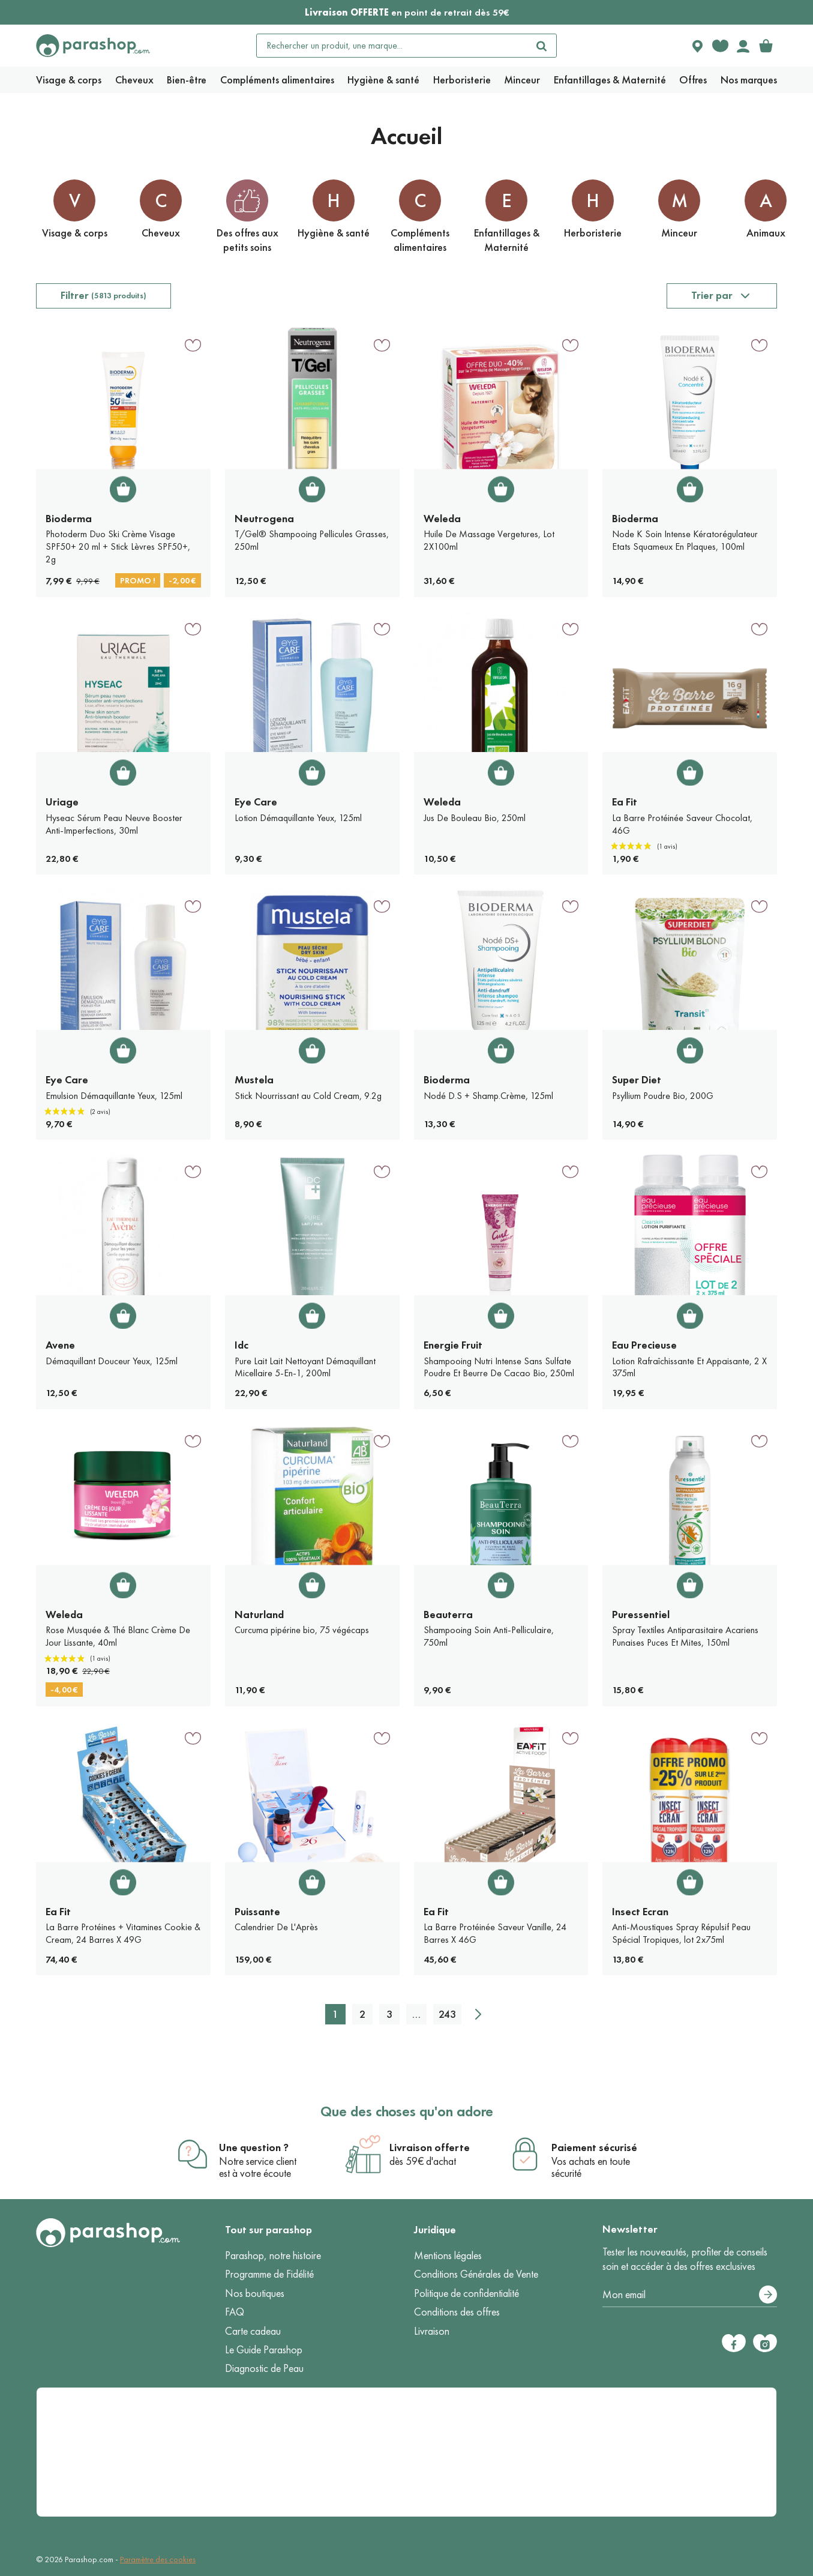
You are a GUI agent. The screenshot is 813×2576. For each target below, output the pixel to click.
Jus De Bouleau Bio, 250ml (475, 817)
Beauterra (448, 1614)
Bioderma (69, 518)
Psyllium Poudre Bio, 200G (662, 1095)
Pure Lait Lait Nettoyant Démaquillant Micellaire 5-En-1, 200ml (305, 1367)
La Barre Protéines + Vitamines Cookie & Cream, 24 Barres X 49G (123, 1933)
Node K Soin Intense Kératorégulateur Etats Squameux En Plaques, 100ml (685, 540)
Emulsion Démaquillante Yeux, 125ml (114, 1095)
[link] (765, 45)
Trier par (712, 295)
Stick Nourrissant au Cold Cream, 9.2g (308, 1095)
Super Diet (636, 1079)
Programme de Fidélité (269, 2274)
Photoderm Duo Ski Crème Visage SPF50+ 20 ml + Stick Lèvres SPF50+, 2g (118, 546)
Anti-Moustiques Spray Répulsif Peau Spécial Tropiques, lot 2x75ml (681, 1933)
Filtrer (103, 295)
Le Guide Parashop (263, 2349)
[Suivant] (478, 2014)
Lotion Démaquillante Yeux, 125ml (298, 817)
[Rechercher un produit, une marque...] (392, 45)
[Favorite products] (720, 45)
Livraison (431, 2331)
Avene (60, 1345)
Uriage (62, 801)
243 (447, 2014)
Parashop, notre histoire (273, 2255)
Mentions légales (448, 2255)
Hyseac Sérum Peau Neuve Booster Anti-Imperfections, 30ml (114, 824)
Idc (241, 1345)
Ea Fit (624, 801)
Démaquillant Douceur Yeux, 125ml (112, 1361)
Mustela (254, 1079)
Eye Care (256, 801)
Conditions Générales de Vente (476, 2274)
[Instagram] (765, 2343)
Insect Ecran (640, 1911)
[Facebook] (734, 2343)
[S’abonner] (768, 2295)
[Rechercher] (541, 45)
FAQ (234, 2312)
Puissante (257, 1911)
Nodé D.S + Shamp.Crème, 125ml (488, 1095)
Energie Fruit (453, 1345)
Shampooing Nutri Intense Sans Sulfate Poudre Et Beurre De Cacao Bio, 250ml (499, 1367)
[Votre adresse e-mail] (689, 2295)
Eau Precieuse (644, 1345)
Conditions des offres (457, 2312)
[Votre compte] (742, 45)
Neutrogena (264, 518)
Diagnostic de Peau (264, 2368)
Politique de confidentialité (466, 2293)
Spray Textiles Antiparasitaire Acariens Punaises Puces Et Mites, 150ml (685, 1636)
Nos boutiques (254, 2293)
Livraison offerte (429, 2147)
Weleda (442, 518)
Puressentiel (641, 1614)
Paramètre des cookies (158, 2559)
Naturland (259, 1614)
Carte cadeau (253, 2331)
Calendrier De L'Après (276, 1927)
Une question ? (254, 2147)
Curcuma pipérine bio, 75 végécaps (302, 1630)
